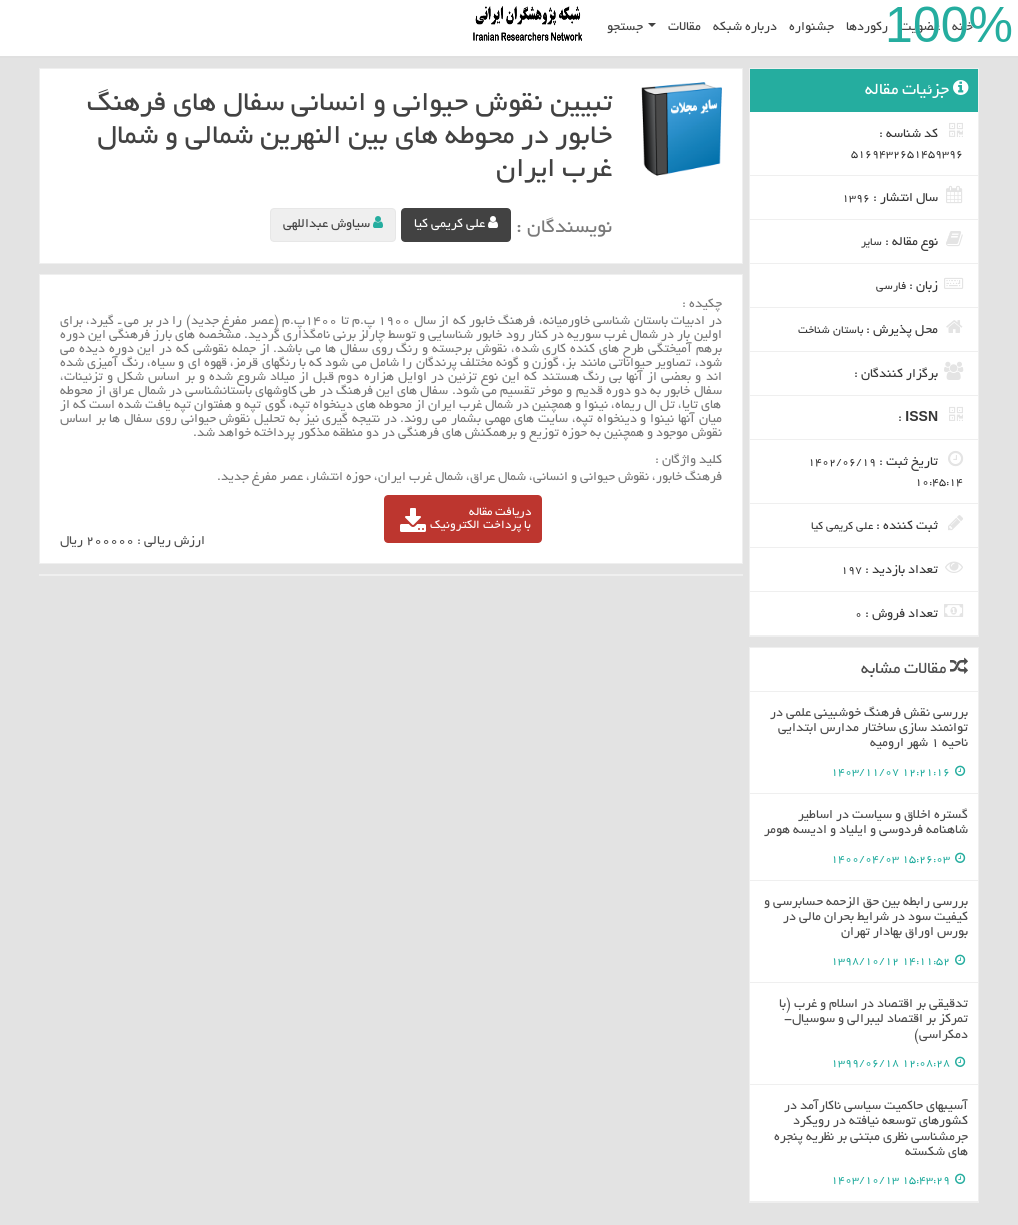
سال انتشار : (902, 196)
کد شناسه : (907, 141)
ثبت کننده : (887, 524)
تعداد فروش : (909, 612)
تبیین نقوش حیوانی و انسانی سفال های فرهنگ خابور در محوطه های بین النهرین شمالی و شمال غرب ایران (349, 138)
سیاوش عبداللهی (333, 223)
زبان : (919, 284)
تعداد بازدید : (902, 568)
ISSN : (930, 416)
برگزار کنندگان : (908, 372)
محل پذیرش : (880, 328)
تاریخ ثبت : (885, 469)
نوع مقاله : (912, 240)
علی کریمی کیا (456, 223)
